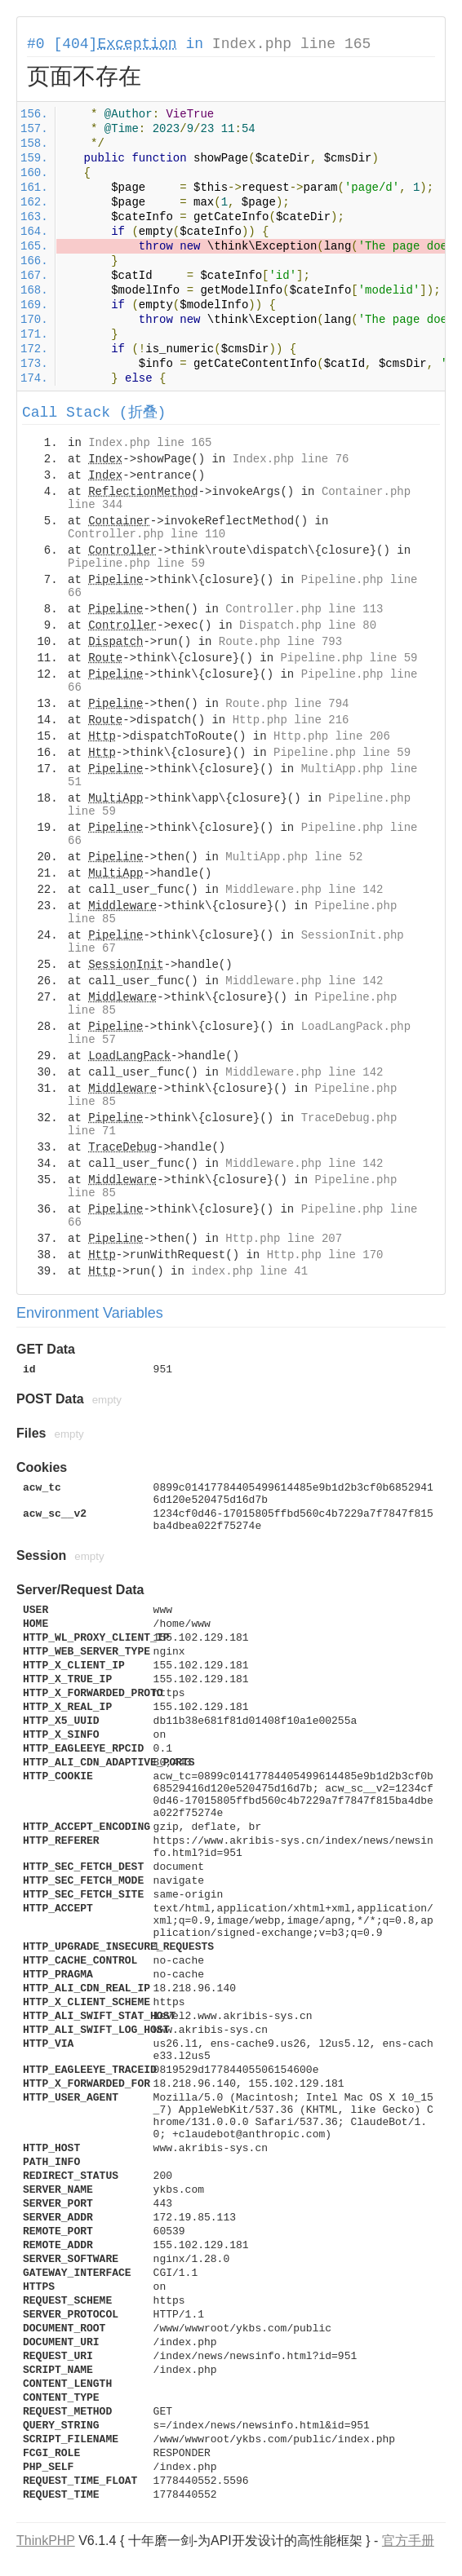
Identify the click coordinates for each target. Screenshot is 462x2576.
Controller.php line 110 (146, 534)
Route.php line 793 (280, 641)
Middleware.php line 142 (304, 889)
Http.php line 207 (283, 1238)
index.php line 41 (249, 1271)
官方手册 (408, 2540)
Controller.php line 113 (304, 609)
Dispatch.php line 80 (307, 625)
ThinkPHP (45, 2540)
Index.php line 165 (291, 44)
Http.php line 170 (325, 1254)
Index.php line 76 (291, 459)
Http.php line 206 (331, 736)
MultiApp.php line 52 (293, 857)
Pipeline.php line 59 (136, 563)
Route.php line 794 (287, 703)
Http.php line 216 (291, 720)
